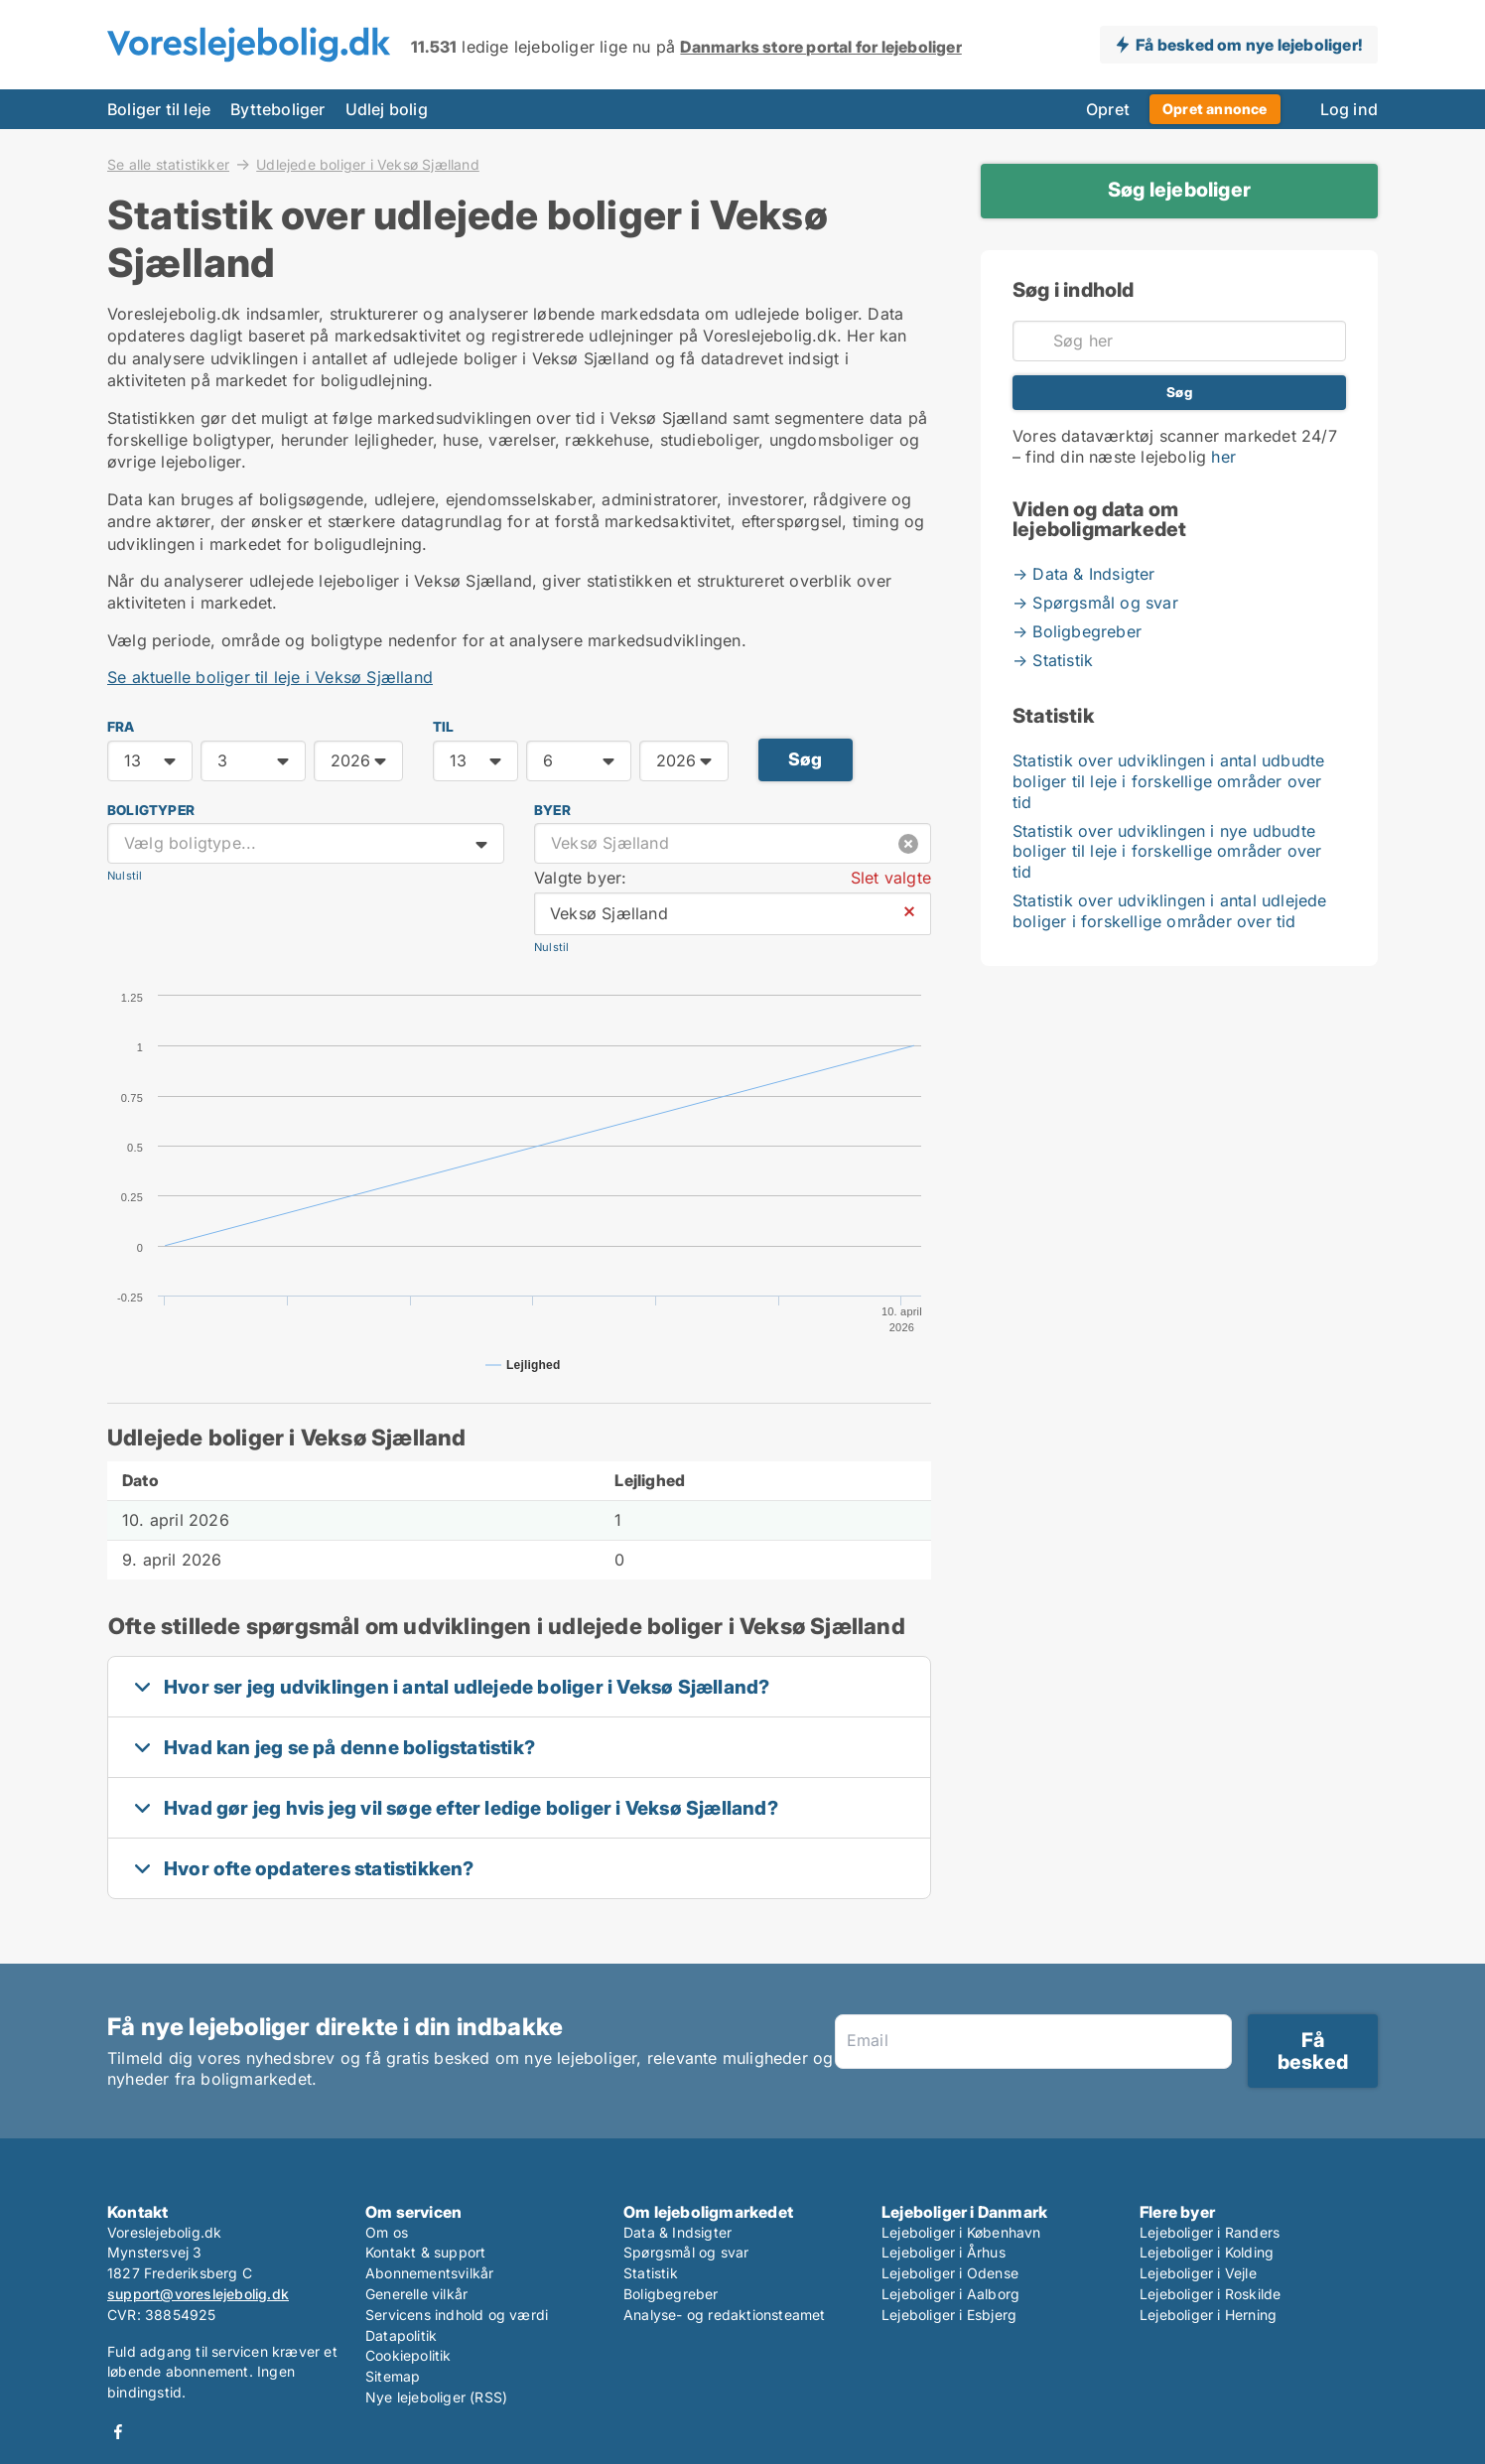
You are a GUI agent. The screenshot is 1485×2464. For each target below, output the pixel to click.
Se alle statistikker (168, 164)
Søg (805, 759)
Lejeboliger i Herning (1208, 2314)
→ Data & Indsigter (1083, 574)
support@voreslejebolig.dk (198, 2293)
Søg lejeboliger (1179, 190)
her (1223, 457)
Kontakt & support (425, 2252)
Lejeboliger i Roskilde (1210, 2293)
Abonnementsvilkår (429, 2272)
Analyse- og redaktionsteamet (724, 2314)
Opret (1108, 109)
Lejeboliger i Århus (943, 2252)
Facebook (118, 2431)
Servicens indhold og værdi (456, 2314)
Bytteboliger (277, 109)
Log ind (1349, 109)
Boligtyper (151, 810)
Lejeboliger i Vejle (1198, 2272)
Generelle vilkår (416, 2293)
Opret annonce (1215, 108)
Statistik (650, 2272)
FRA (121, 727)
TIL (444, 727)
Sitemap (392, 2376)
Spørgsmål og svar (685, 2252)
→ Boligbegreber (1077, 631)
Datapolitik (401, 2335)
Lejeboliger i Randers (1210, 2232)
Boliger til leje (158, 109)
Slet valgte (891, 878)
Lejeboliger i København (961, 2232)
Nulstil (124, 876)
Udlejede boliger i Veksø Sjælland (367, 165)
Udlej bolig (386, 109)
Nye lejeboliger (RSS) (436, 2397)
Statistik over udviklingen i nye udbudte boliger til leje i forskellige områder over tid (1167, 852)
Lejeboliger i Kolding (1207, 2252)
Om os (386, 2232)
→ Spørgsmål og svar (1095, 603)
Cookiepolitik (408, 2355)
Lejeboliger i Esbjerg (948, 2314)
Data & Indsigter (677, 2232)
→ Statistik (1052, 660)
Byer (552, 810)
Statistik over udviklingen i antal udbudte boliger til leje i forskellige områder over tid (1168, 781)
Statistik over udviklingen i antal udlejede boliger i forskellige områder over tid (1169, 910)
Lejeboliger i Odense (949, 2272)
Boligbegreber (671, 2293)
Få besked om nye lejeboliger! (1249, 45)
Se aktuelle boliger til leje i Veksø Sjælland (270, 677)
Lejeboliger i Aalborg (950, 2293)
